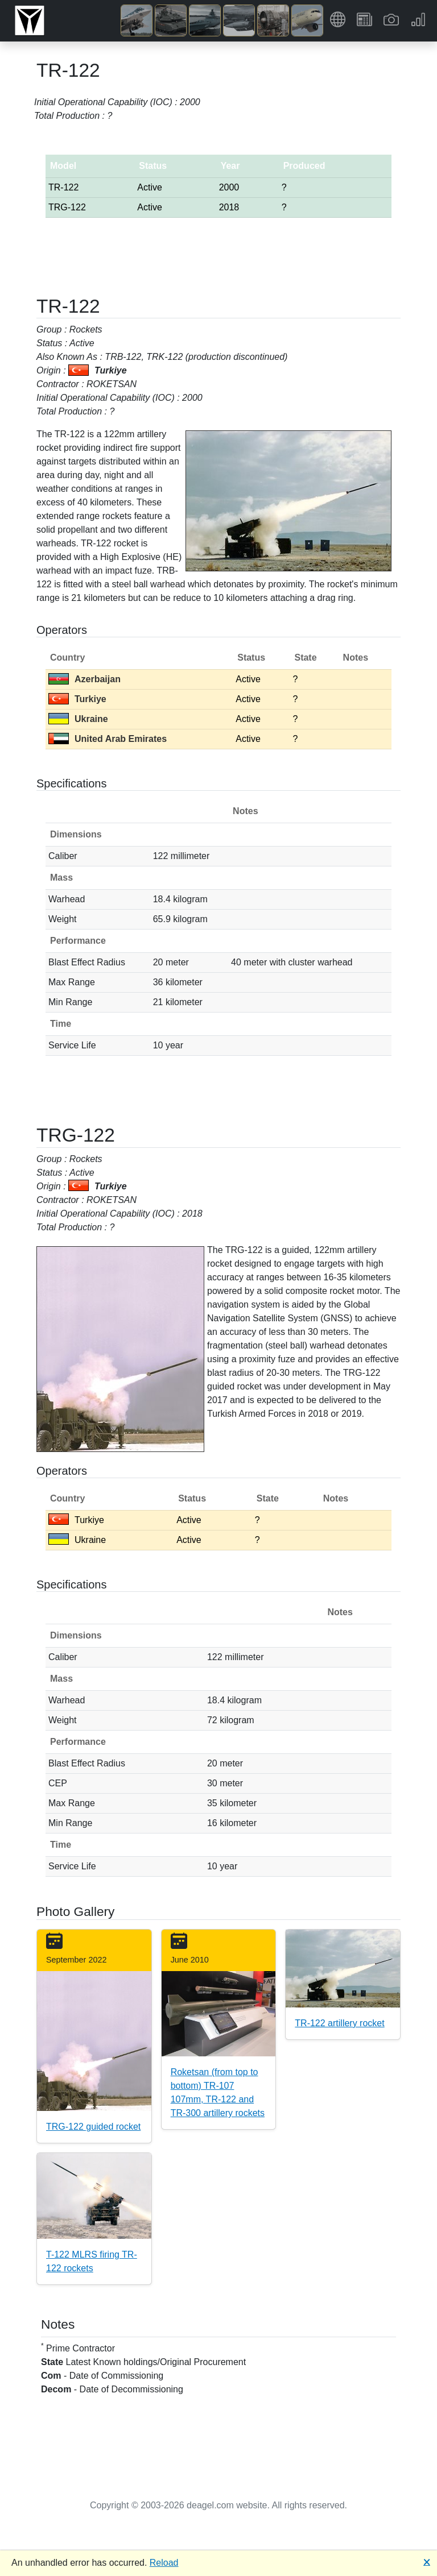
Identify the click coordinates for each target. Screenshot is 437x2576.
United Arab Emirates (107, 739)
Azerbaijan (84, 679)
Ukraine (78, 719)
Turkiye (77, 699)
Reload (164, 2562)
